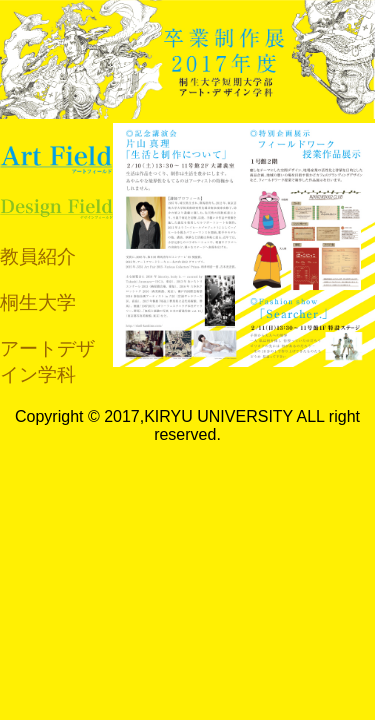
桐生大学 (38, 302)
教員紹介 (38, 256)
